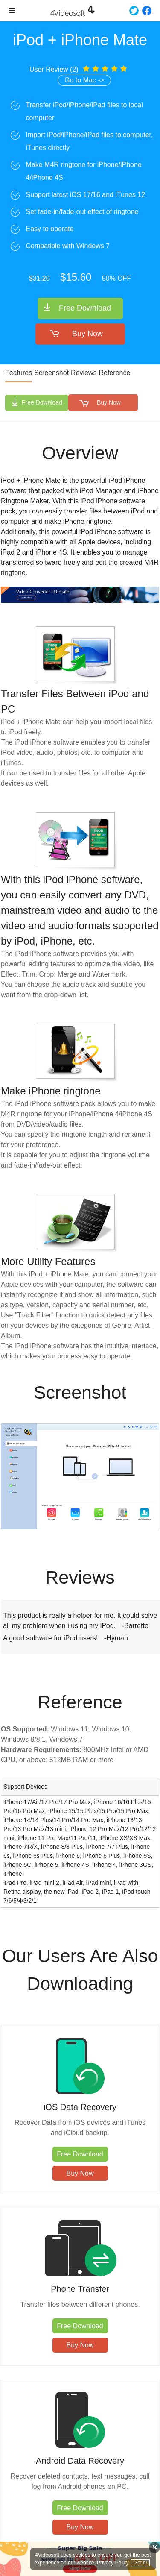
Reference (115, 372)
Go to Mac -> (84, 80)
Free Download (85, 308)
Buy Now (87, 333)
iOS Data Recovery (80, 2107)
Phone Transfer (80, 2289)
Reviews (83, 372)
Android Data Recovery (80, 2460)
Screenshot (51, 372)
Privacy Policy (113, 2563)
